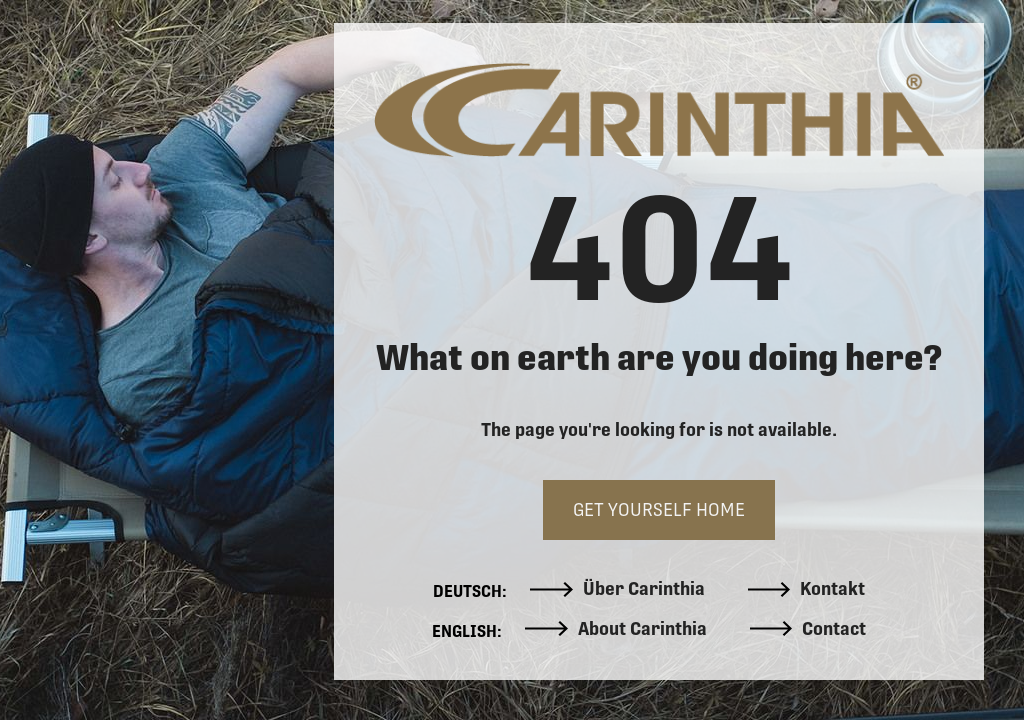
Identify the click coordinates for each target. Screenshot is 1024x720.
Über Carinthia (617, 589)
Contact (808, 629)
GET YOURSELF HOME (659, 509)
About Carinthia (616, 629)
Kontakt (807, 589)
